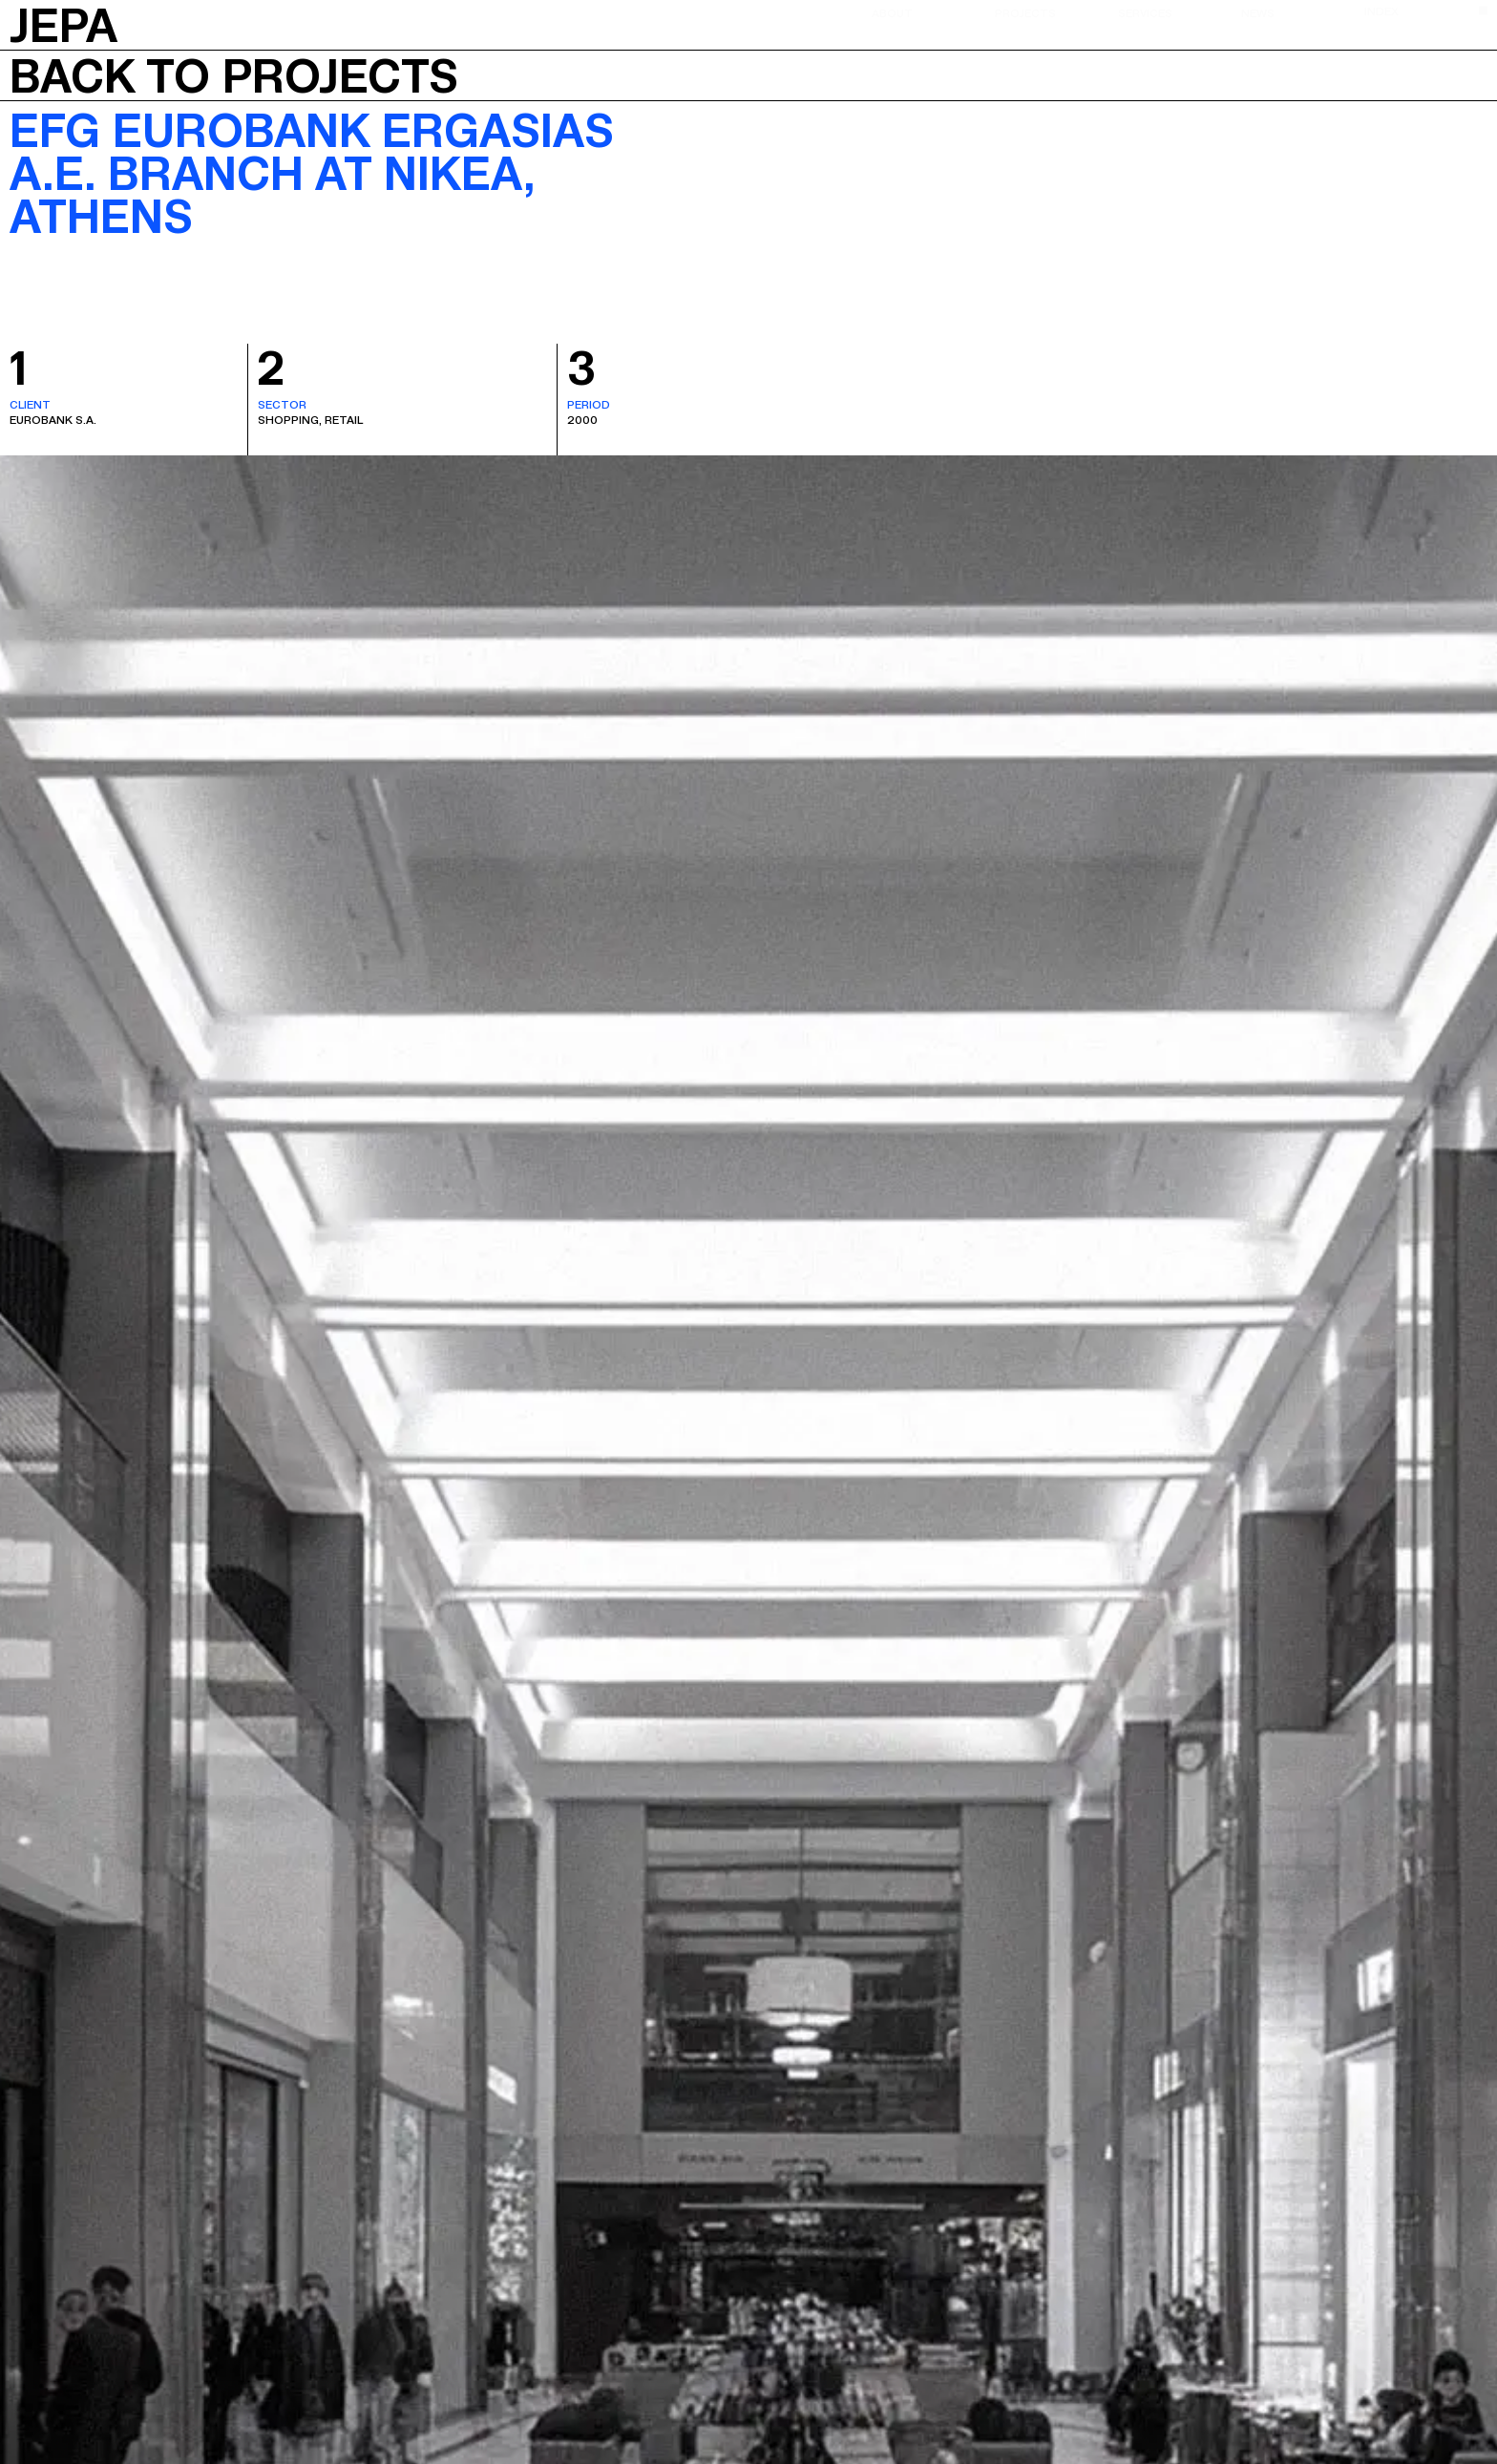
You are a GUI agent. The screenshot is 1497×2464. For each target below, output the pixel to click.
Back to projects (234, 75)
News (1258, 12)
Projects (1025, 12)
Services (1145, 12)
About (892, 12)
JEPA (63, 22)
